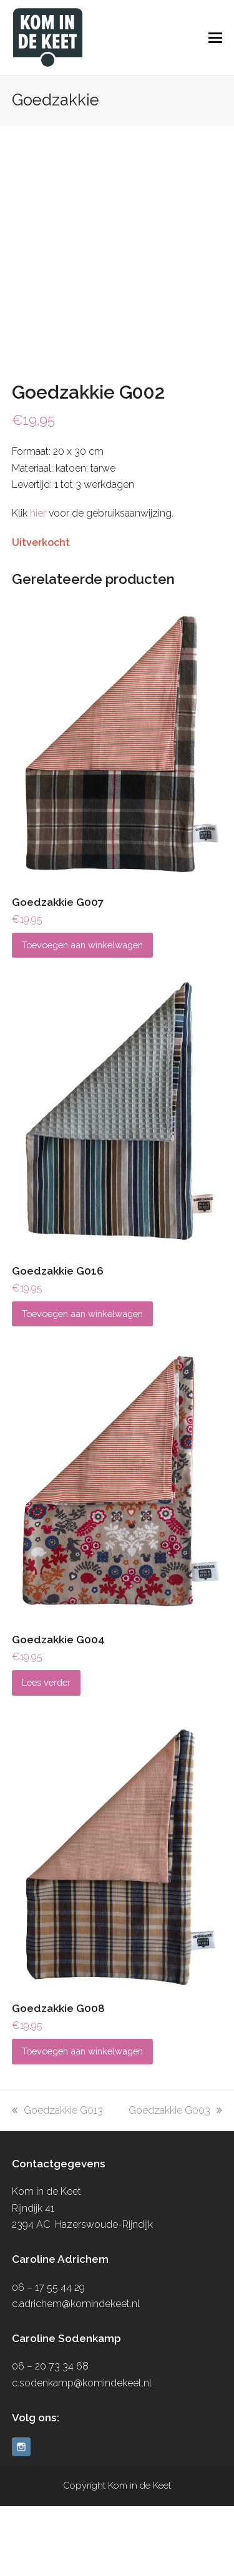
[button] (215, 37)
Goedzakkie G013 (57, 2180)
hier (38, 584)
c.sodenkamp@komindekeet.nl (82, 2453)
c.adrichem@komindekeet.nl (76, 2373)
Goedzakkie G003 (175, 2180)
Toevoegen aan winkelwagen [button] (82, 1014)
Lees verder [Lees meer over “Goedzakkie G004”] (46, 1752)
